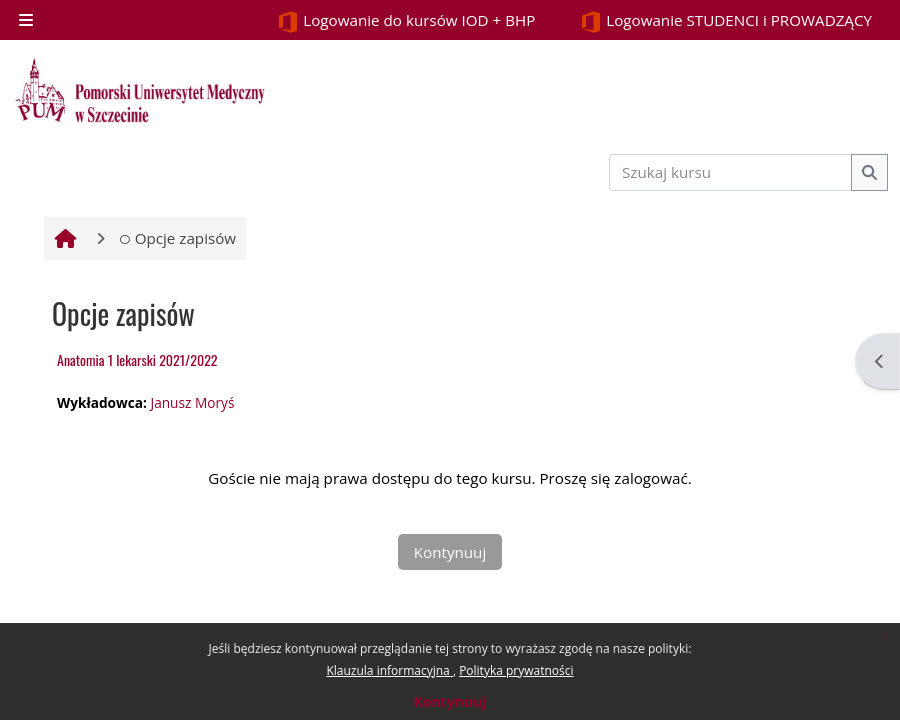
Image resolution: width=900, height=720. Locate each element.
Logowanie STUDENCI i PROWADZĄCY (726, 21)
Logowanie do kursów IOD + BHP (406, 21)
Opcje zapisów (177, 238)
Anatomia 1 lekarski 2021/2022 (137, 359)
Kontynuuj (449, 701)
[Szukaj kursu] (731, 172)
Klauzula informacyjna (389, 670)
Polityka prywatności (516, 670)
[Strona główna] (140, 90)
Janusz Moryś (192, 402)
